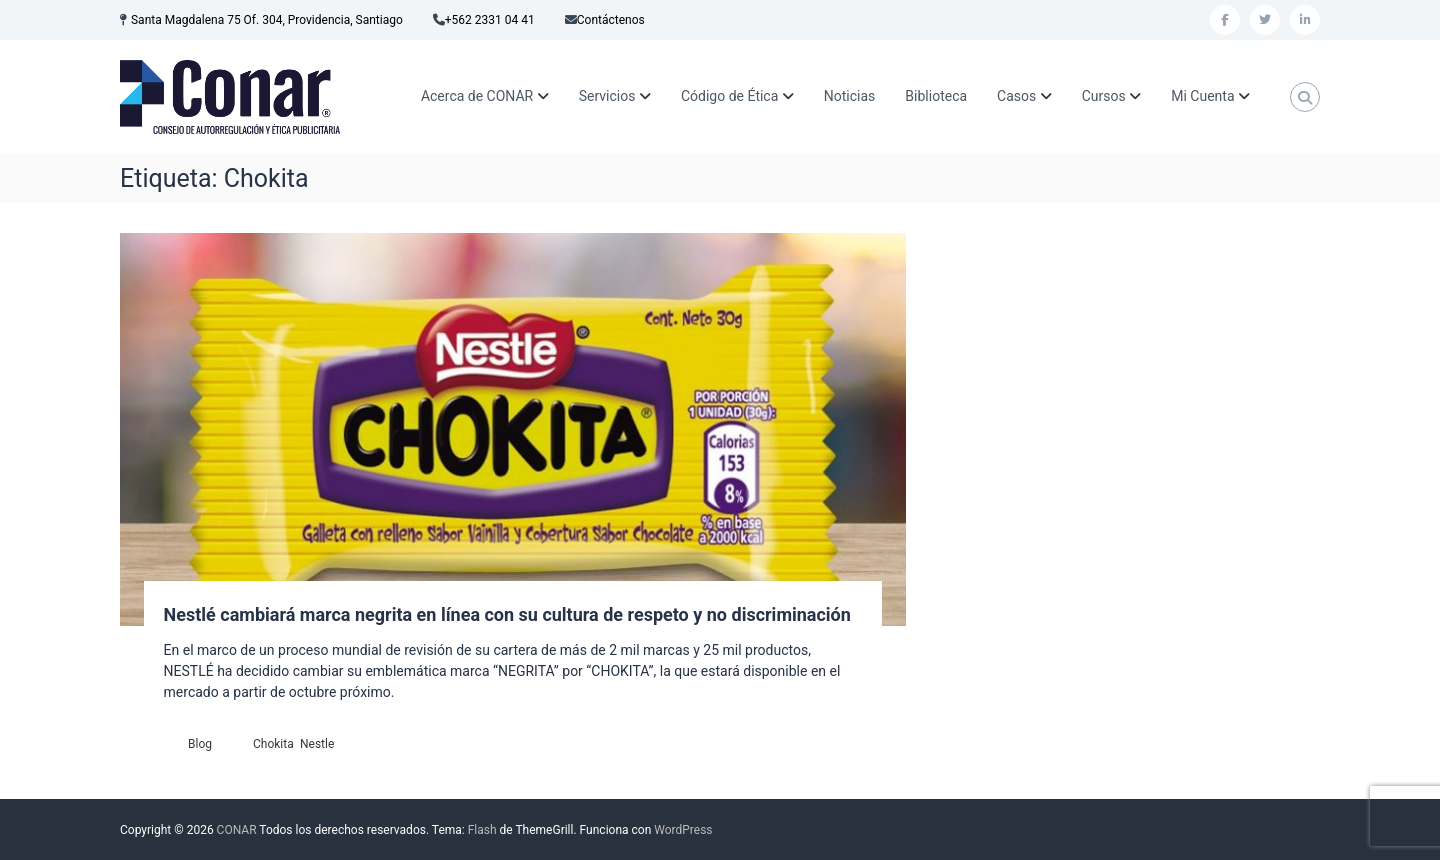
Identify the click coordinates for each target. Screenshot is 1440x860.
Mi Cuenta (1202, 96)
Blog (200, 744)
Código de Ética (729, 96)
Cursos (1104, 96)
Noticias (850, 96)
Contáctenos (611, 20)
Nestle (317, 744)
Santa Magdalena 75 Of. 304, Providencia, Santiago (267, 20)
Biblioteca (936, 96)
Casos (1016, 96)
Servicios (607, 96)
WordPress (683, 830)
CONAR (237, 830)
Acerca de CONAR (477, 96)
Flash (482, 830)
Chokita (273, 744)
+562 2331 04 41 (490, 20)
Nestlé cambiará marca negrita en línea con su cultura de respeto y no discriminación (507, 614)
